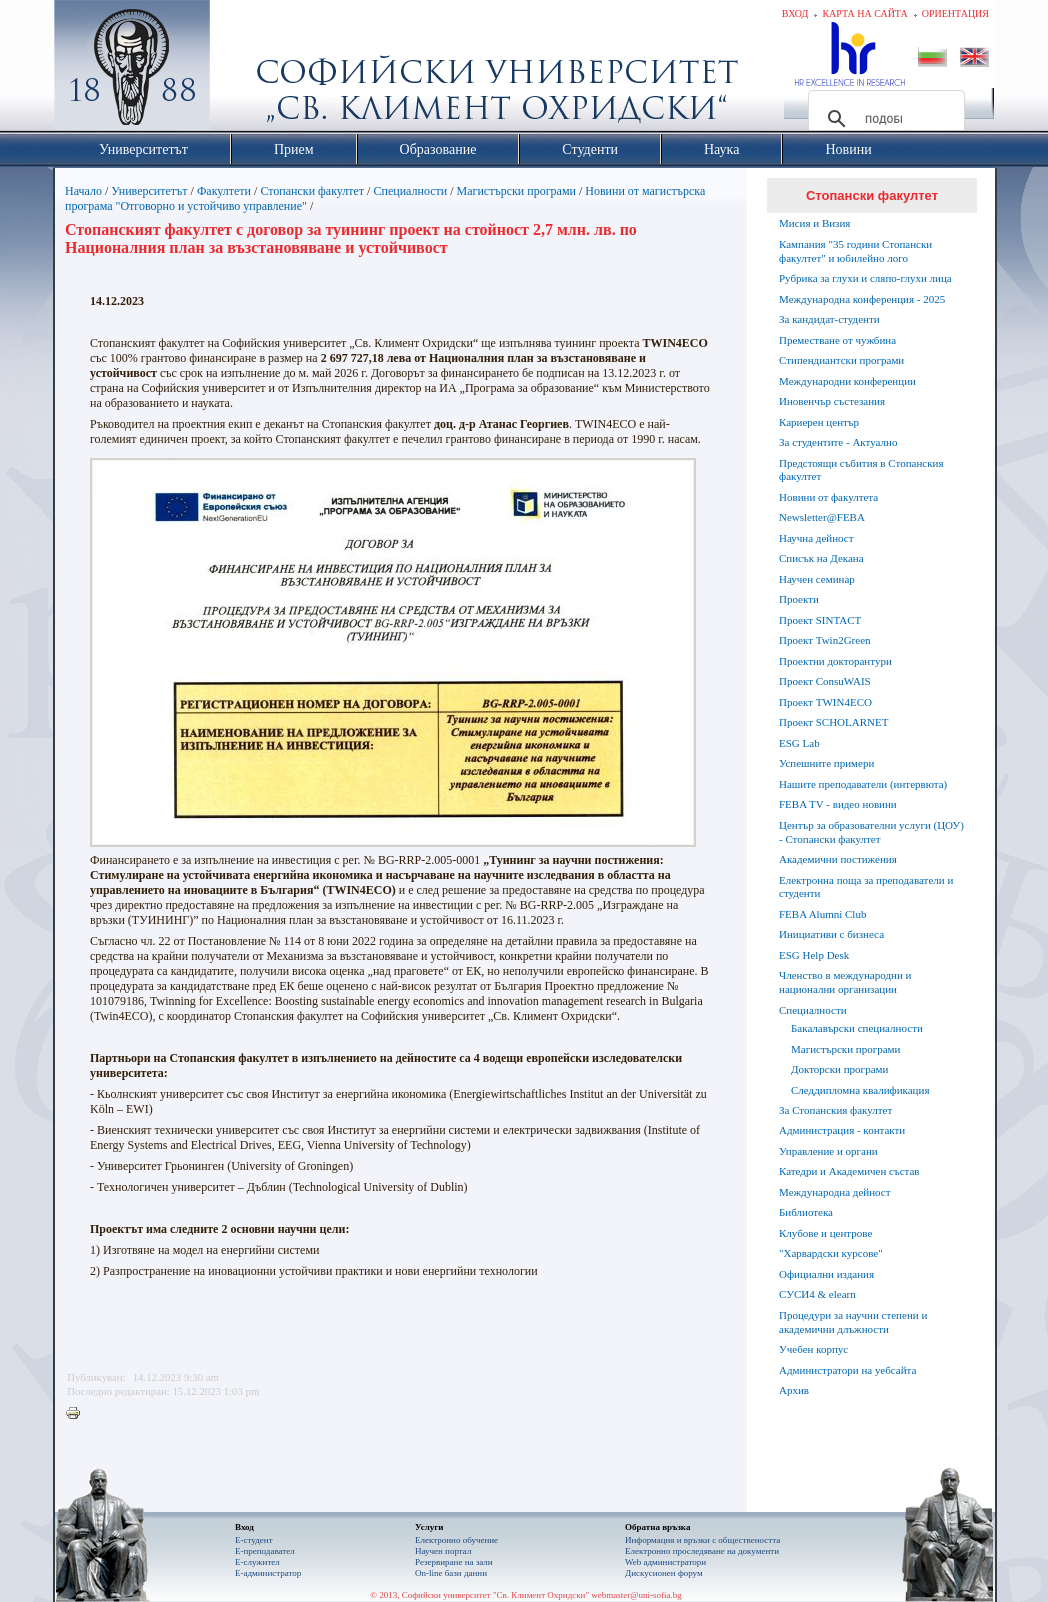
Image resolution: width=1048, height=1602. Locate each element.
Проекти (799, 599)
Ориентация (955, 13)
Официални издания (826, 1274)
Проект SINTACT (820, 620)
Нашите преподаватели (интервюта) (863, 784)
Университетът (149, 191)
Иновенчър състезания (832, 401)
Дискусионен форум (664, 1573)
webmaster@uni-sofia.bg (636, 1595)
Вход (795, 13)
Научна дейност (816, 538)
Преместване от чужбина (837, 340)
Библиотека (806, 1212)
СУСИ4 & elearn (817, 1294)
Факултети (224, 191)
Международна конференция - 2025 (862, 299)
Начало (83, 191)
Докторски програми (839, 1069)
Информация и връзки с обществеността (702, 1540)
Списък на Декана (821, 558)
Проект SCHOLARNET (833, 722)
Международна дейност (835, 1192)
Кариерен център (819, 422)
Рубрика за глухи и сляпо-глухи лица (865, 278)
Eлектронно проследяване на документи (702, 1551)
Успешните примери (826, 763)
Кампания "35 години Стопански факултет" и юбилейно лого (855, 251)
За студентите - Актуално (838, 442)
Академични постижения (838, 859)
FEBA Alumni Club (822, 914)
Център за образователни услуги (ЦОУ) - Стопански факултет (871, 832)
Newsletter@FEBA (822, 517)
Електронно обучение (456, 1540)
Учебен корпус (813, 1349)
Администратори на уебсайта (847, 1370)
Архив (794, 1390)
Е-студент (254, 1540)
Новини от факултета (828, 497)
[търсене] (883, 119)
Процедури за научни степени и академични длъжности (853, 1322)
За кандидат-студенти (829, 319)
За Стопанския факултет (835, 1110)
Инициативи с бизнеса (831, 934)
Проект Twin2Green (825, 640)
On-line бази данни (451, 1573)
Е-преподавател (265, 1551)
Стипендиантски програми (841, 360)
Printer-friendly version (78, 1414)
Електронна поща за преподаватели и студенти (866, 887)
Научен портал (443, 1551)
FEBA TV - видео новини (838, 804)
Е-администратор (268, 1573)
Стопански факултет (312, 191)
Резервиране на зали (454, 1562)
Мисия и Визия (814, 223)
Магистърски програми (516, 191)
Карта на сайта (864, 13)
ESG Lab (799, 743)
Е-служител (257, 1562)
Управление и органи (828, 1151)
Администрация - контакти (842, 1130)
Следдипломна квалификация (860, 1090)
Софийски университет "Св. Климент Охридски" (245, 70)
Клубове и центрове (825, 1233)
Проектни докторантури (835, 661)
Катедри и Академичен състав (849, 1171)
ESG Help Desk (814, 955)
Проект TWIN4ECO (825, 702)
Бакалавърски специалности (857, 1028)
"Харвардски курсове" (831, 1253)
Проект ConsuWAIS (825, 681)
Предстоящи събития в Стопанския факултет (861, 470)
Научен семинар (817, 579)
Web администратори (665, 1562)
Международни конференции (847, 381)
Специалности (410, 191)
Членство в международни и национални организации (845, 982)
